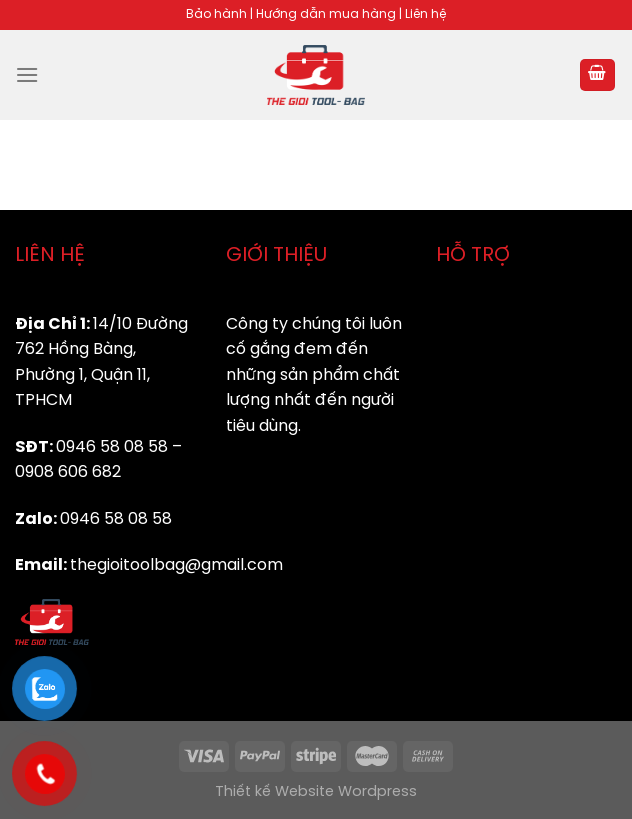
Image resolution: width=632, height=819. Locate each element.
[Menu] (27, 74)
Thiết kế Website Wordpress (316, 792)
